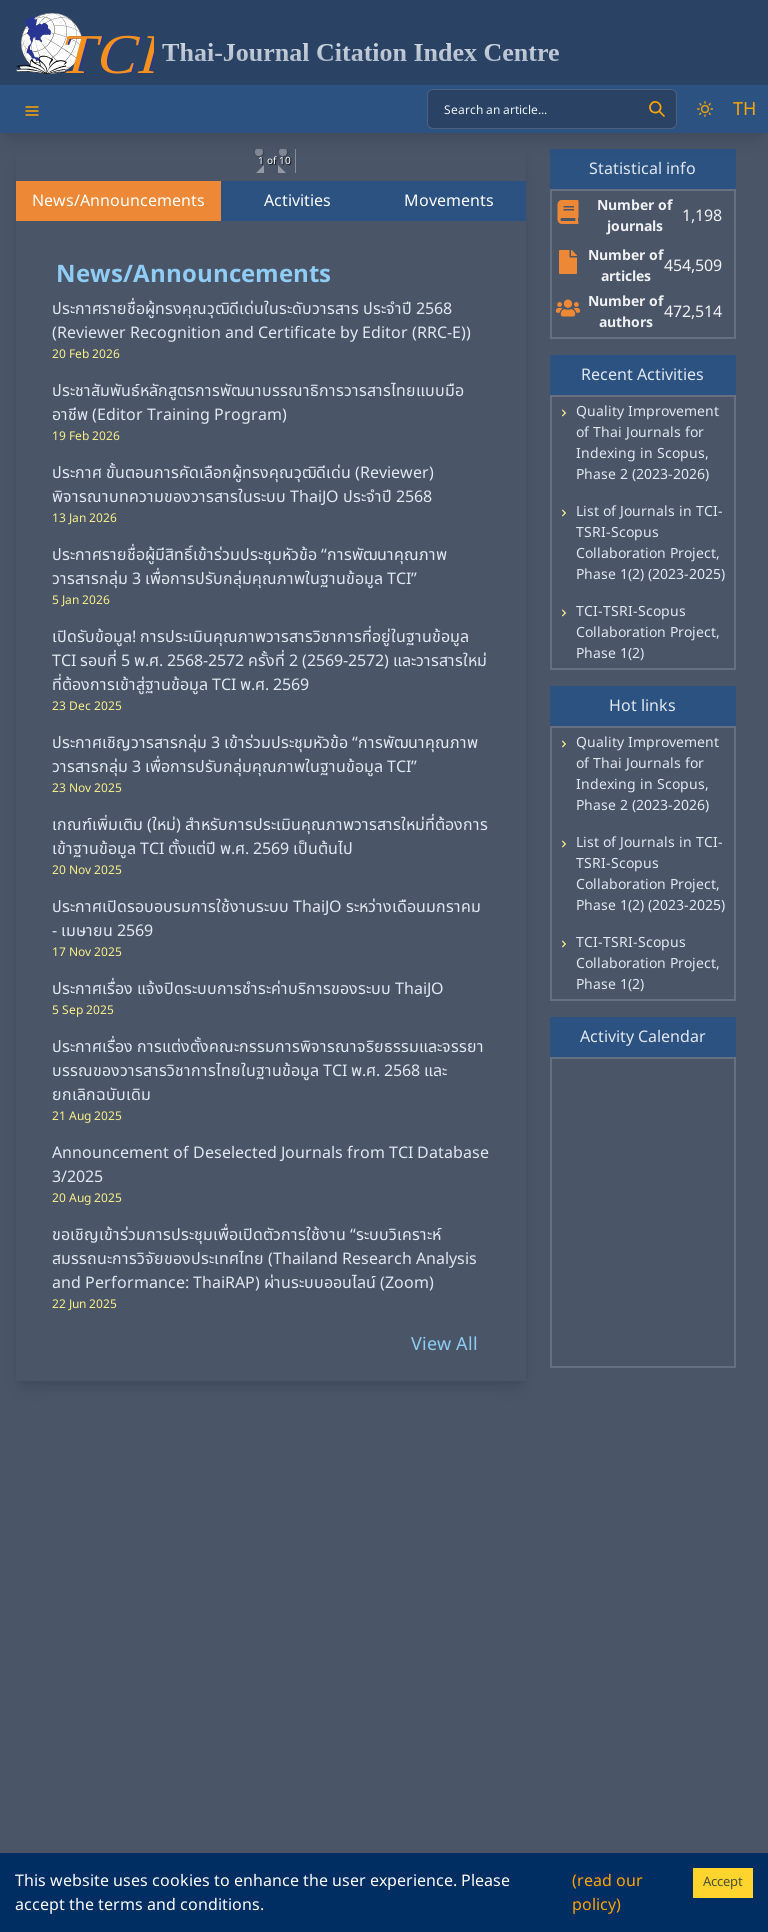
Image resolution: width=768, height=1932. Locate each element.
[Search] (657, 109)
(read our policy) (607, 1893)
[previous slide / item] (30, 255)
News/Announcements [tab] (118, 390)
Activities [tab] (297, 390)
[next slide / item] (512, 255)
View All (444, 1533)
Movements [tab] (449, 390)
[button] (163, 341)
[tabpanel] (271, 990)
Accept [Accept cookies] (723, 1882)
